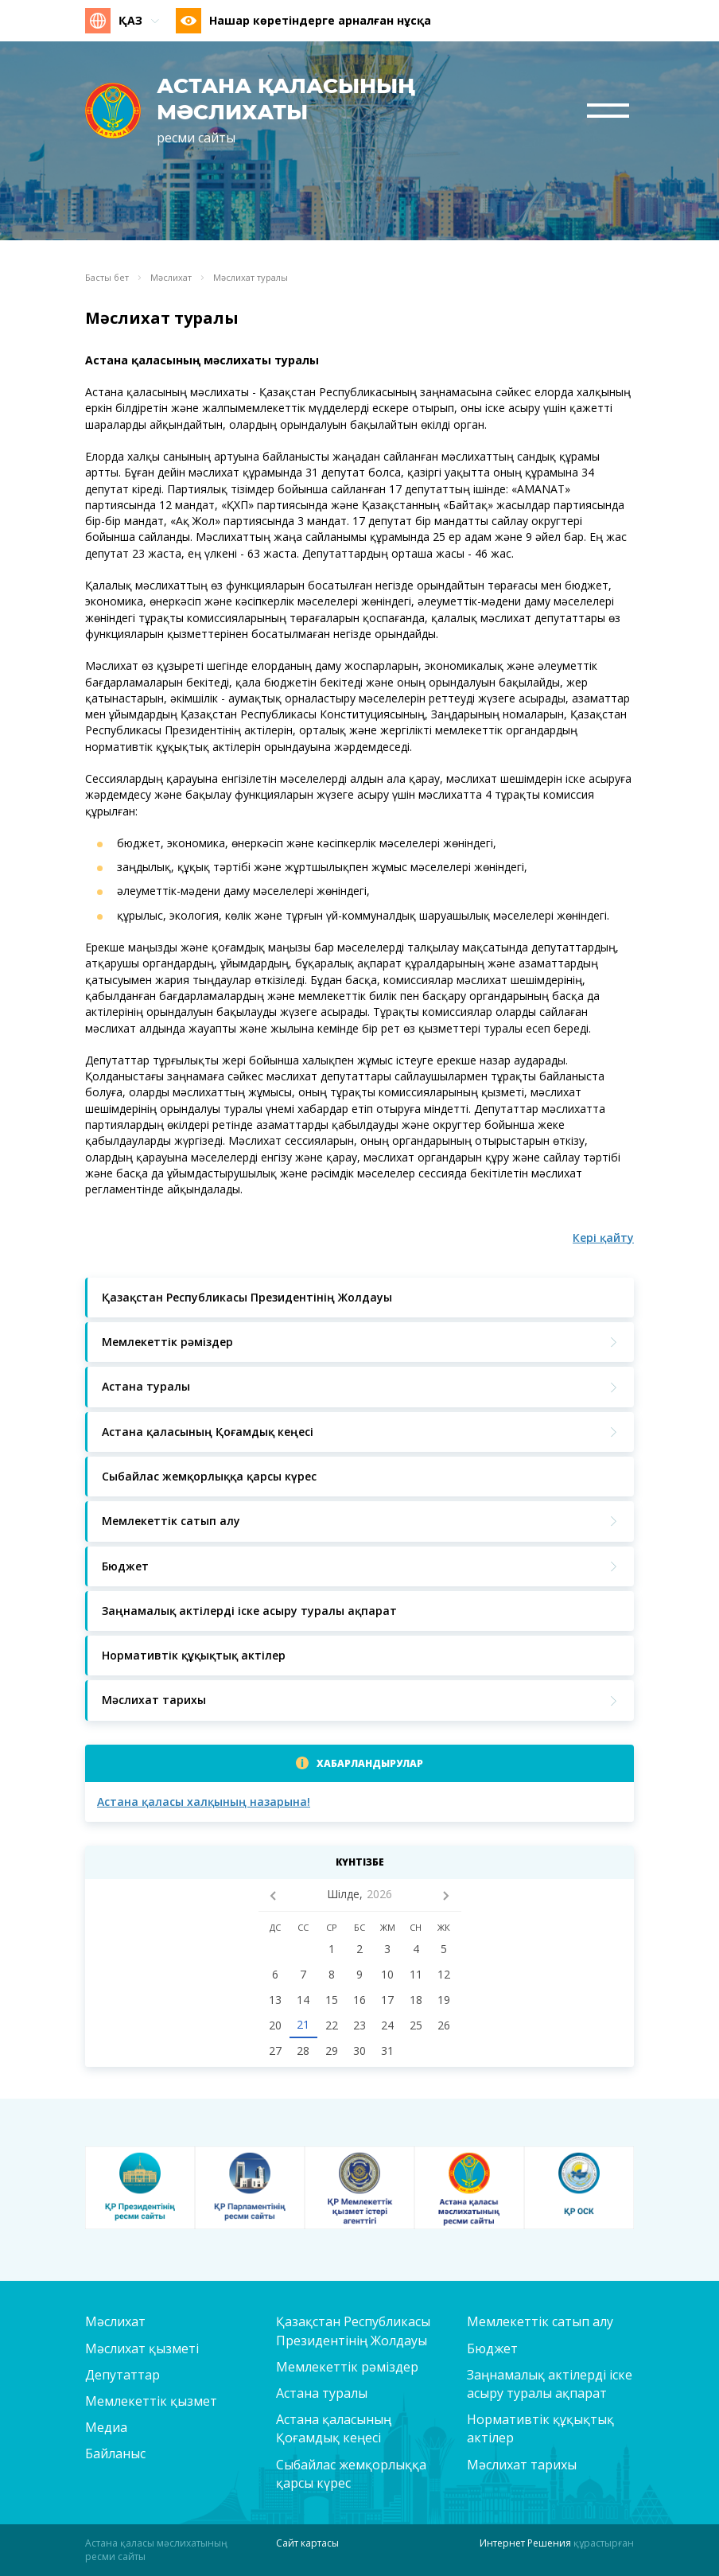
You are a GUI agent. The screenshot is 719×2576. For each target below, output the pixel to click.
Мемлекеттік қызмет (151, 2401)
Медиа (106, 2427)
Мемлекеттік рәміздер (347, 2367)
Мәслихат (171, 277)
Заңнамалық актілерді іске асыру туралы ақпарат (549, 2384)
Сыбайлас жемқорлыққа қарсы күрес (351, 2474)
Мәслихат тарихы (522, 2464)
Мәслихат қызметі (142, 2348)
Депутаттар (122, 2374)
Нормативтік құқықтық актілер (540, 2428)
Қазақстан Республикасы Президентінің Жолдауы (353, 2330)
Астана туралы (321, 2393)
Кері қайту (603, 1237)
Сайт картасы (307, 2543)
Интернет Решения (525, 2543)
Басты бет (107, 277)
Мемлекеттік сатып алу (540, 2321)
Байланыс (115, 2453)
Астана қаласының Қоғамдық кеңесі (333, 2428)
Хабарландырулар (370, 1763)
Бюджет (492, 2348)
